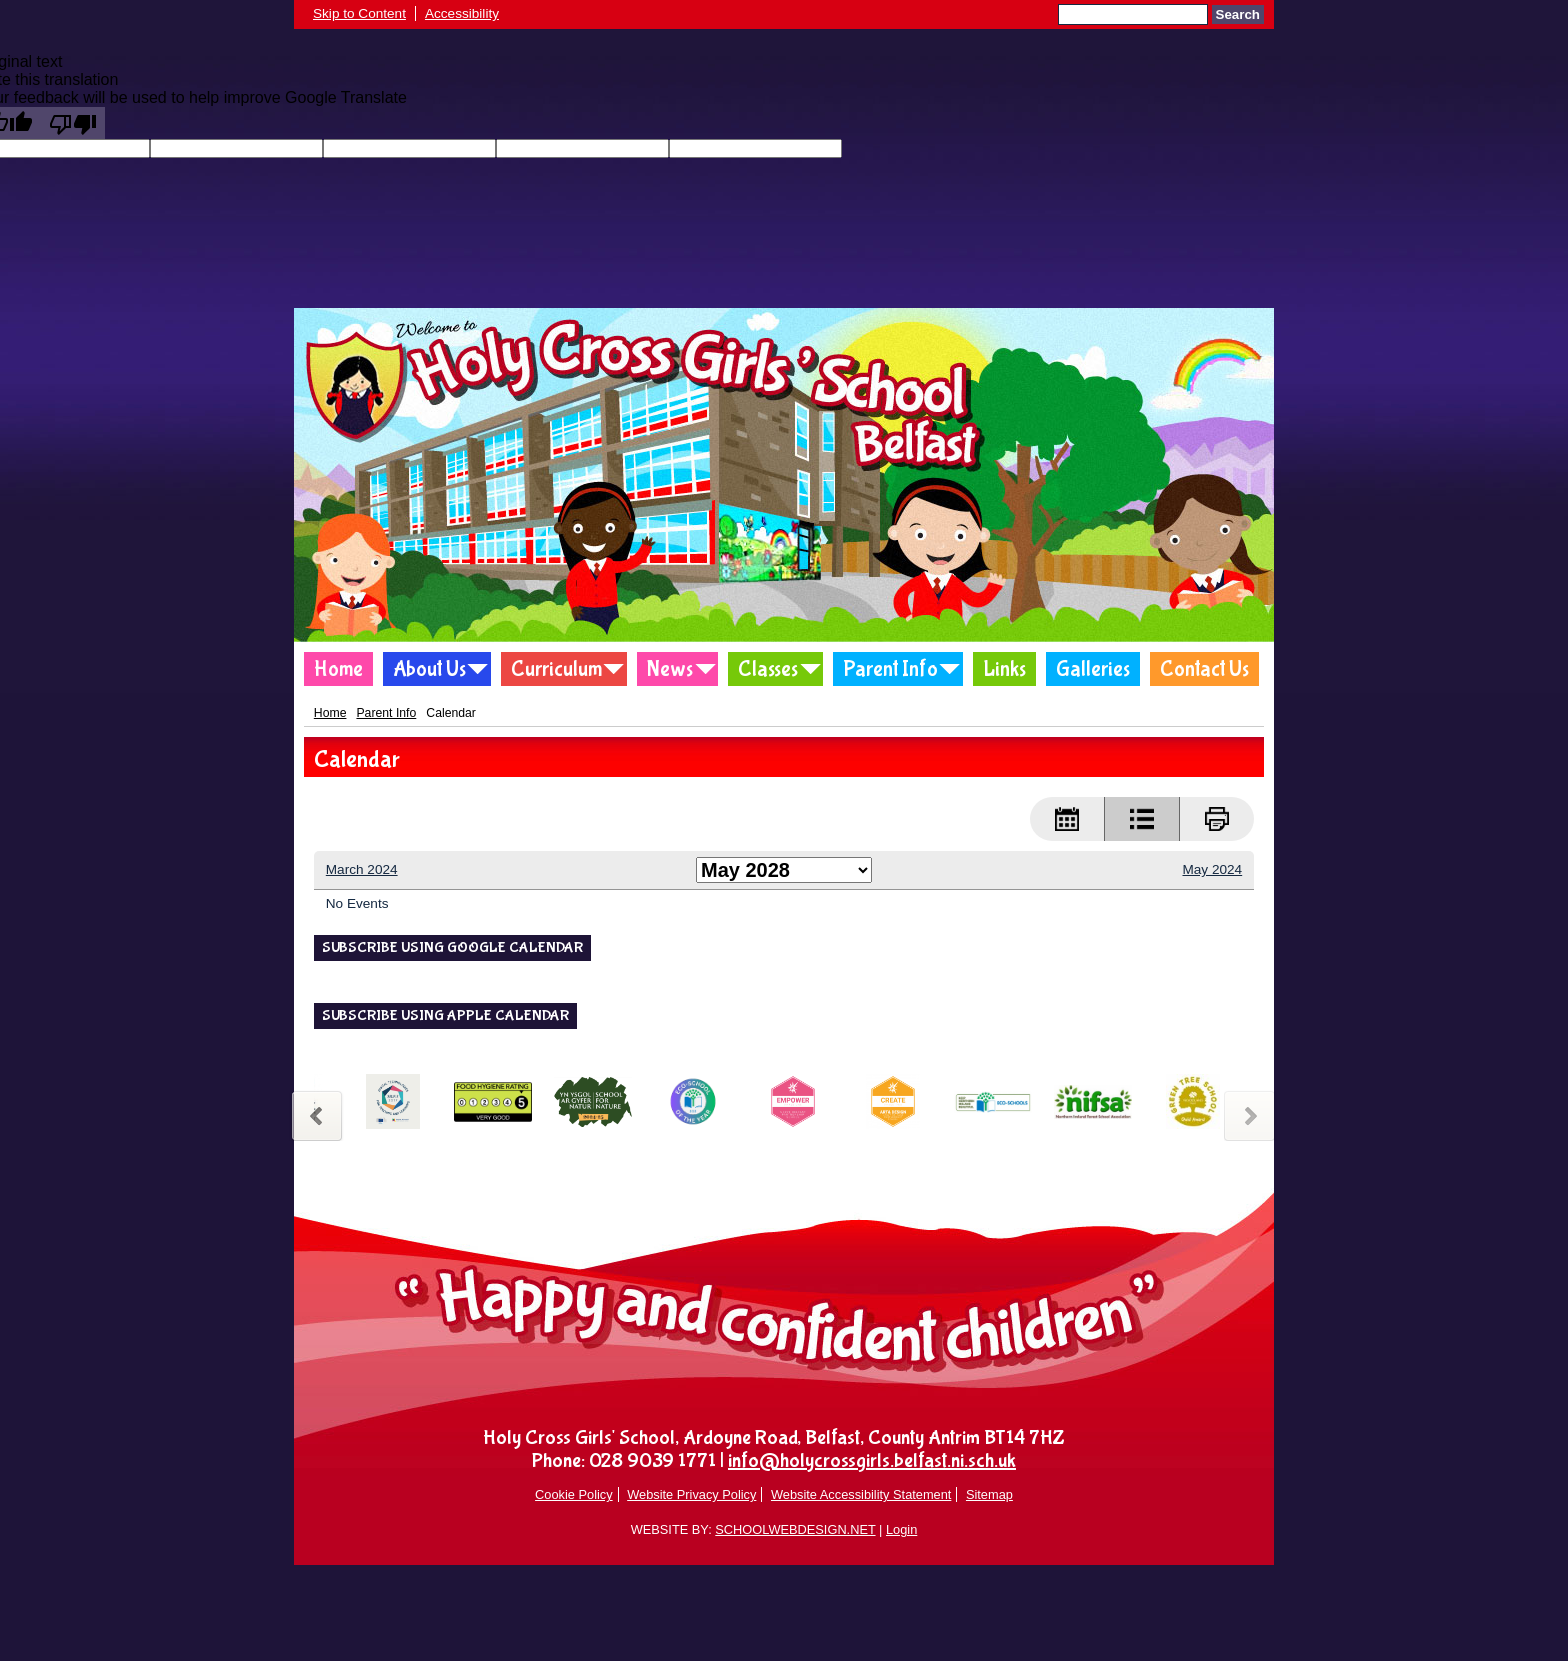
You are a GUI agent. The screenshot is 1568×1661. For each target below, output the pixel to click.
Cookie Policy (574, 1494)
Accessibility (462, 13)
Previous (316, 1113)
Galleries (1093, 669)
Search (1238, 14)
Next (1251, 1113)
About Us (429, 669)
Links (1004, 669)
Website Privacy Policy (691, 1494)
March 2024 (362, 869)
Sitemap (989, 1494)
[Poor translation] (73, 123)
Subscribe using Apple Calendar (445, 1016)
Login (901, 1529)
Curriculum (556, 669)
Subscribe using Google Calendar (452, 948)
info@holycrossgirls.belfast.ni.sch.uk (872, 1460)
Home (338, 669)
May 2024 (1212, 869)
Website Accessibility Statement (861, 1494)
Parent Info (890, 669)
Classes (768, 669)
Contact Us (1204, 669)
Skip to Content (359, 13)
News (670, 669)
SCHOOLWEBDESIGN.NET (795, 1529)
